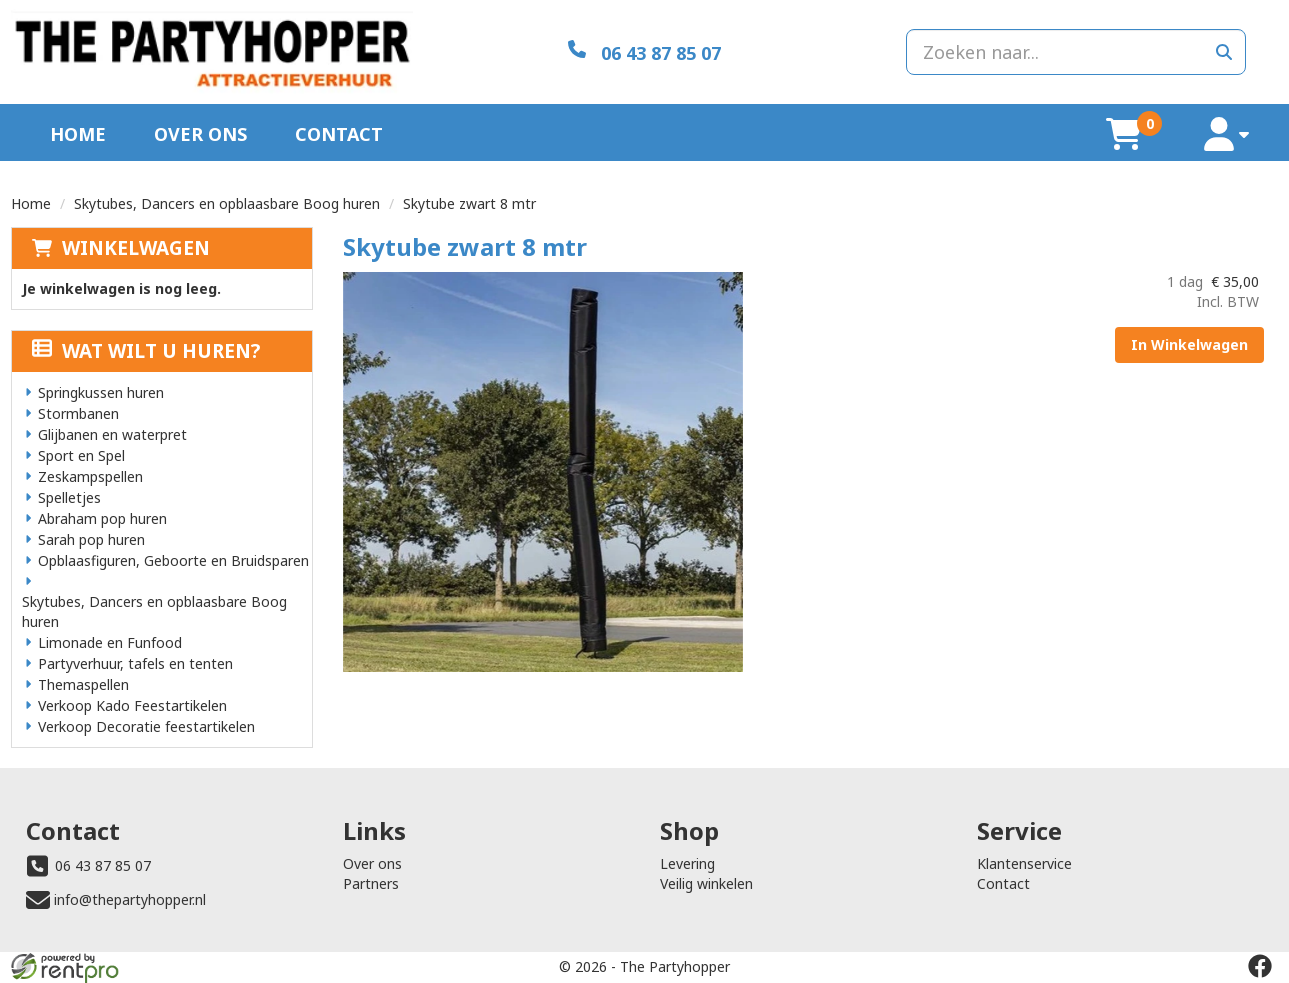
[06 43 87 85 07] (644, 51)
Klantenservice (1024, 863)
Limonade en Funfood (110, 642)
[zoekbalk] (1076, 52)
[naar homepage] (212, 52)
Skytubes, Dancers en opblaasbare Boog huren (227, 203)
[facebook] (1260, 966)
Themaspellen (83, 684)
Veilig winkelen (706, 883)
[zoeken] (1224, 52)
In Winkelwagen (1189, 344)
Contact (339, 134)
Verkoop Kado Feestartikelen (132, 705)
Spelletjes (69, 497)
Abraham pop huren (102, 518)
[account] (1227, 134)
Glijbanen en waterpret (112, 434)
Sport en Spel (81, 455)
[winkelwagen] (1124, 134)
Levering (687, 863)
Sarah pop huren (91, 539)
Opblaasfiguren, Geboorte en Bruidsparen (173, 560)
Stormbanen (78, 413)
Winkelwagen (136, 248)
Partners (371, 883)
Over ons (200, 134)
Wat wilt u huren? (146, 351)
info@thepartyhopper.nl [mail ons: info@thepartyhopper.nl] (130, 899)
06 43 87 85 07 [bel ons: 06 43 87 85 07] (103, 865)
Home (78, 134)
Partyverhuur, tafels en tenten (135, 663)
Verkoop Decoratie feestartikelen (146, 726)
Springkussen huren (101, 392)
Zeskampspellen (90, 476)
